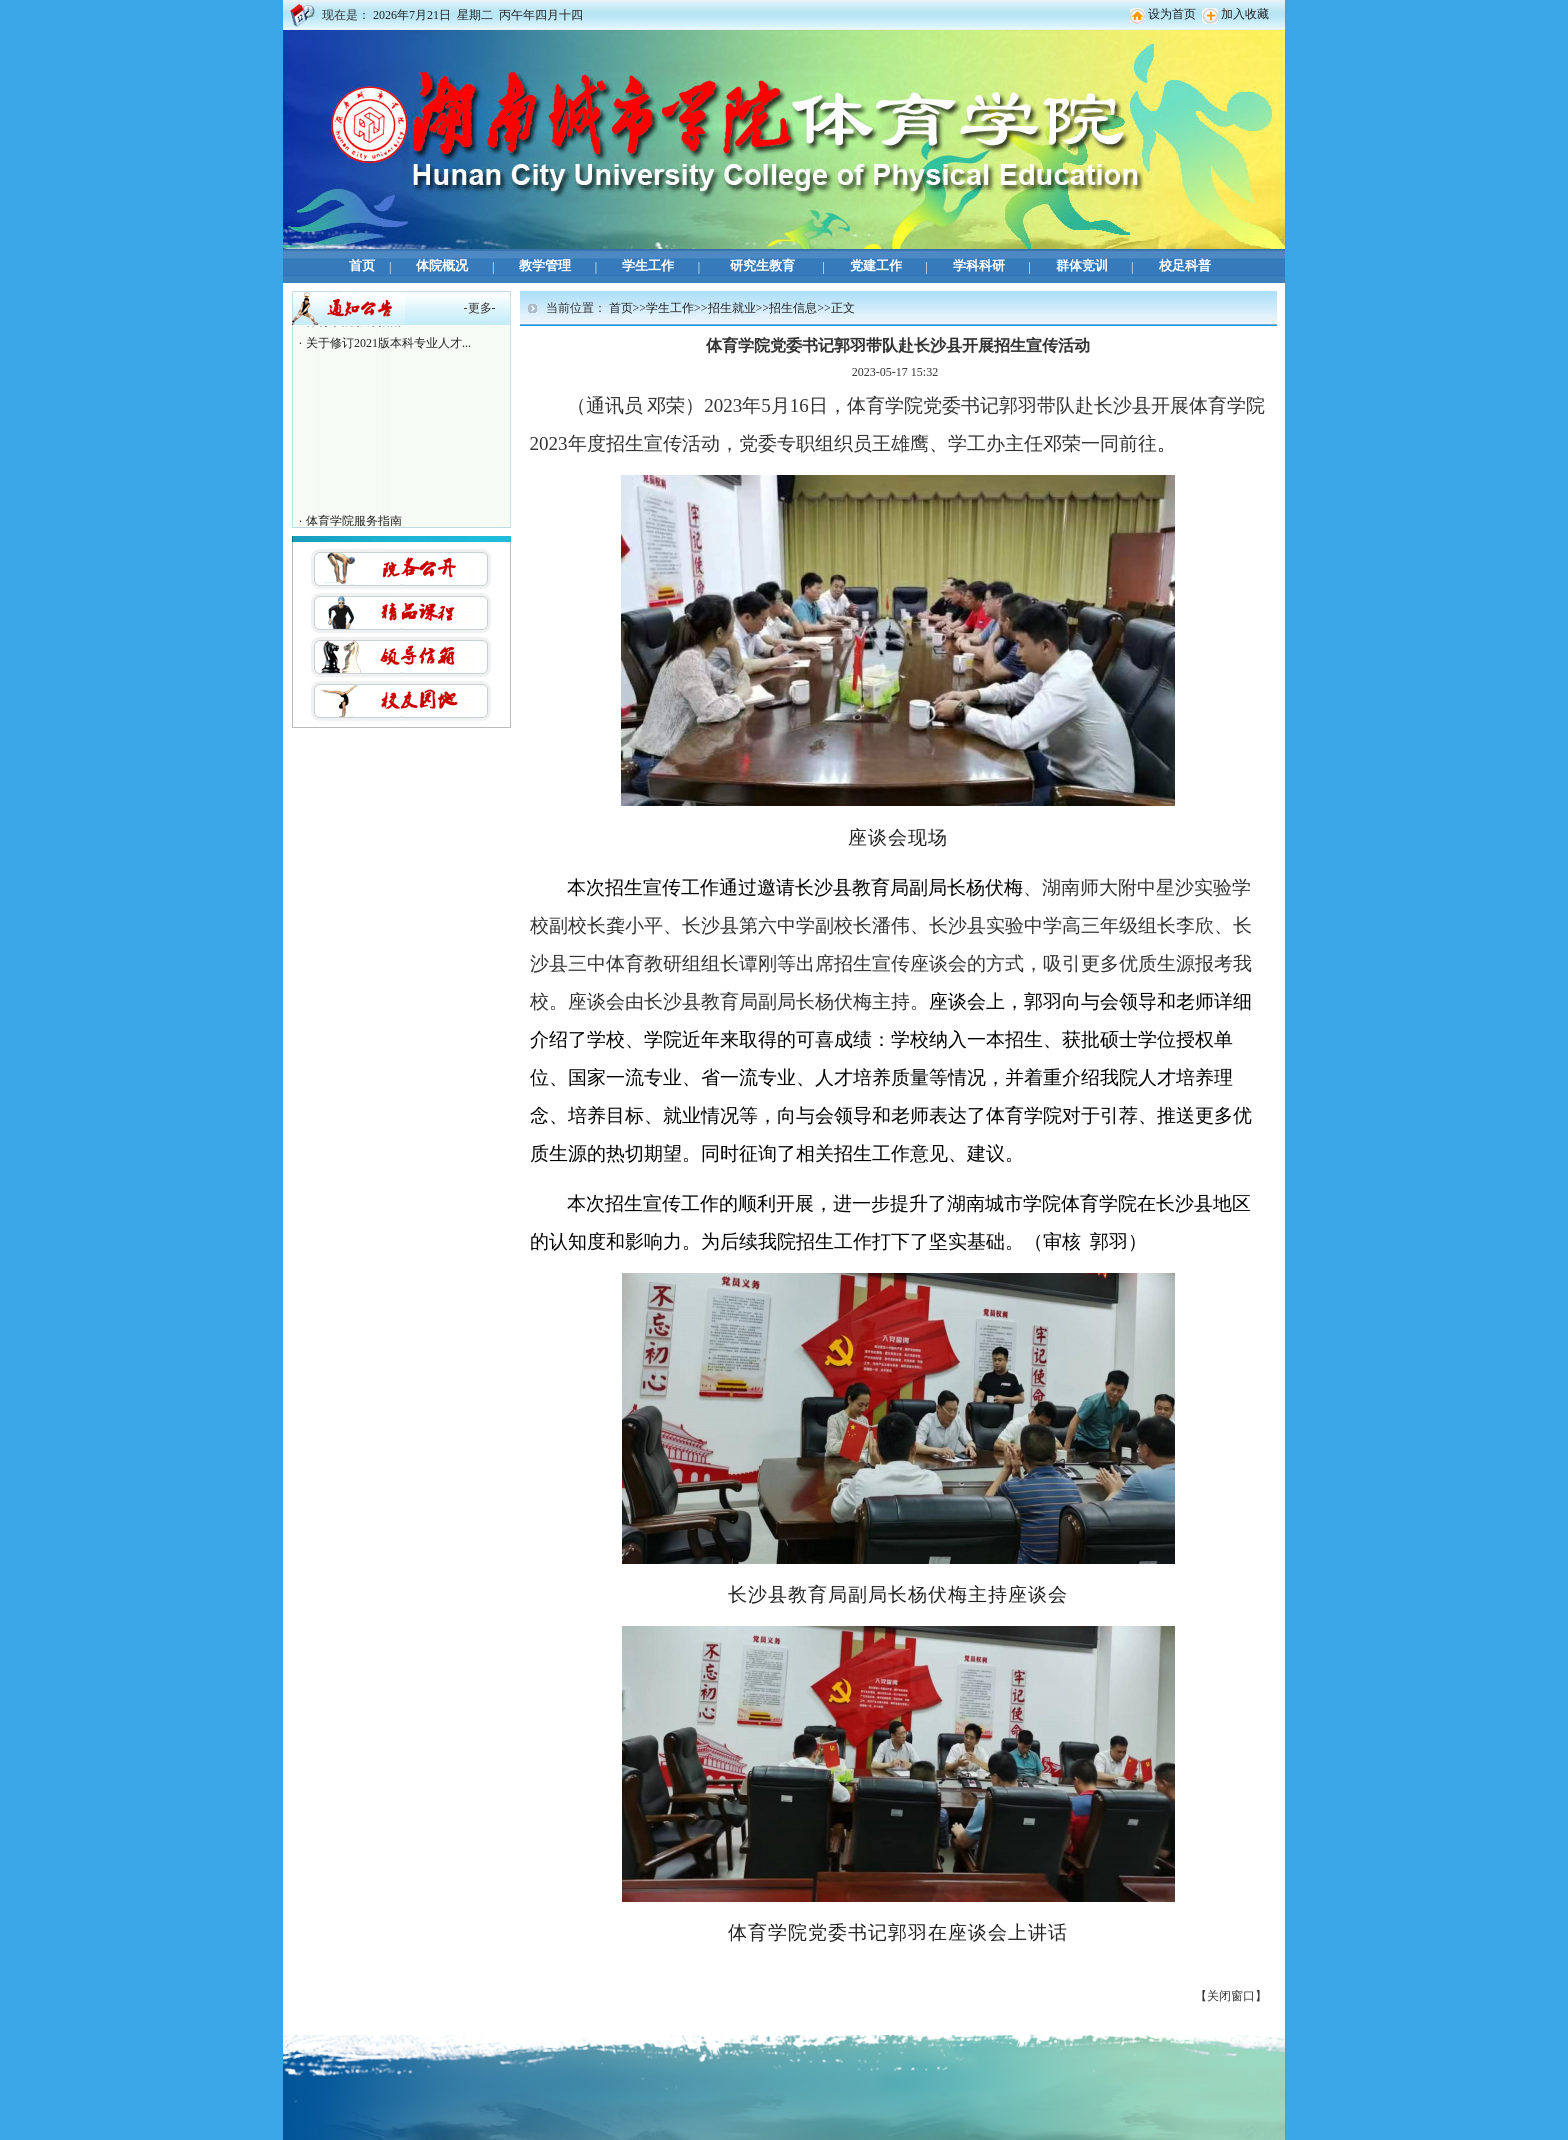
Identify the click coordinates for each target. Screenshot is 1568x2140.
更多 (480, 308)
